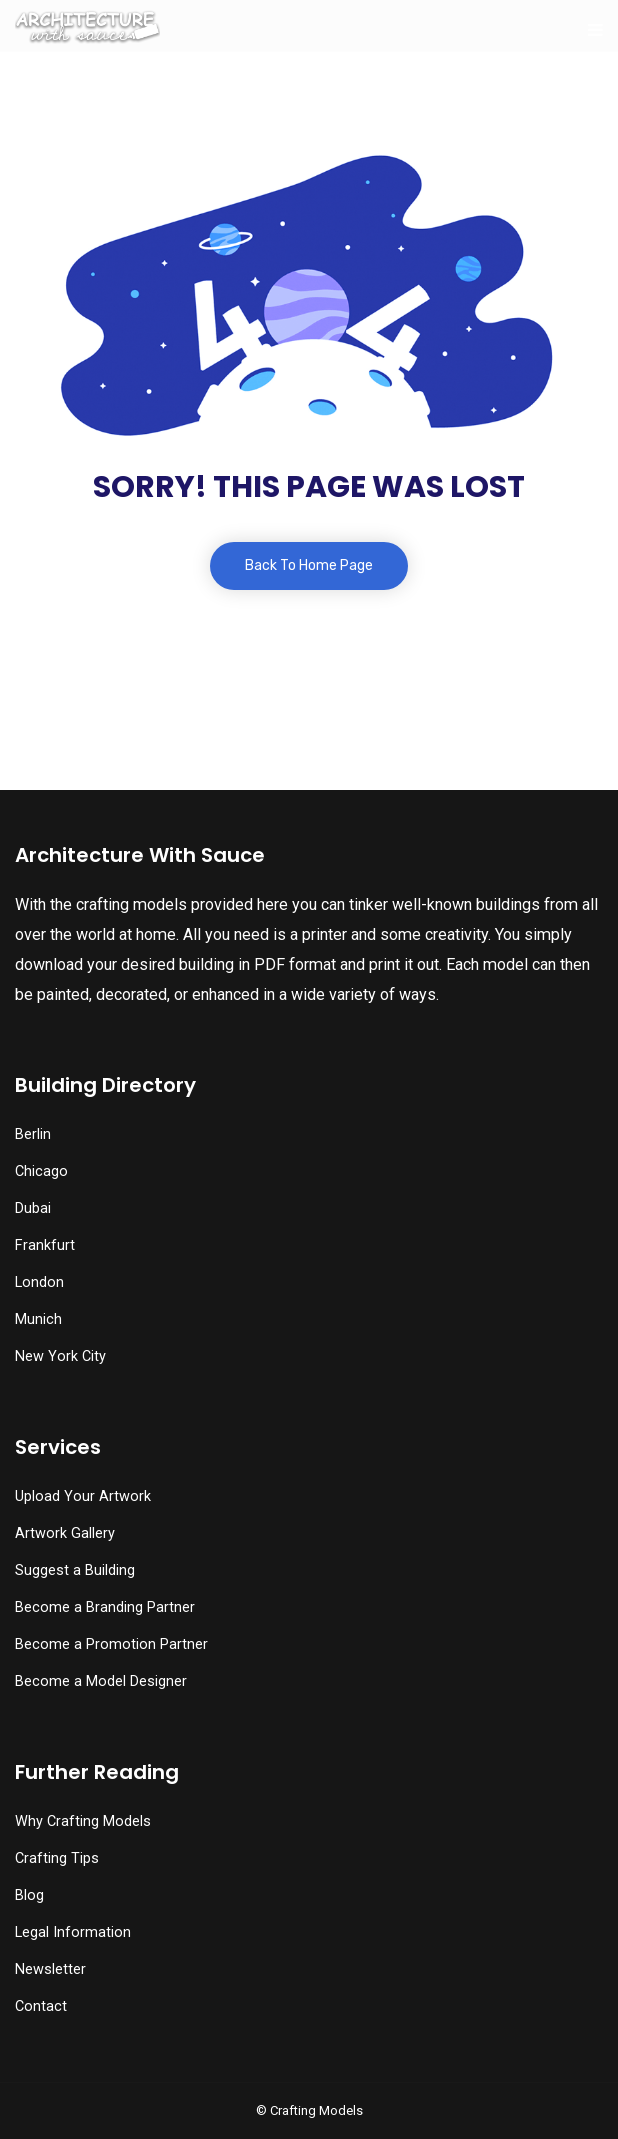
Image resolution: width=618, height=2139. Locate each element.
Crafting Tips (57, 1858)
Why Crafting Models (83, 1821)
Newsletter (50, 1969)
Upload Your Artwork (83, 1496)
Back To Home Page (309, 565)
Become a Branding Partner (105, 1607)
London (39, 1282)
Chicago (41, 1171)
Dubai (33, 1208)
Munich (38, 1319)
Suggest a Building (75, 1570)
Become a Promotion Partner (111, 1644)
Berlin (33, 1134)
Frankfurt (45, 1245)
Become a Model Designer (101, 1681)
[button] (61, 2084)
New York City (60, 1356)
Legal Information (73, 1932)
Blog (29, 1895)
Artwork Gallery (65, 1533)
